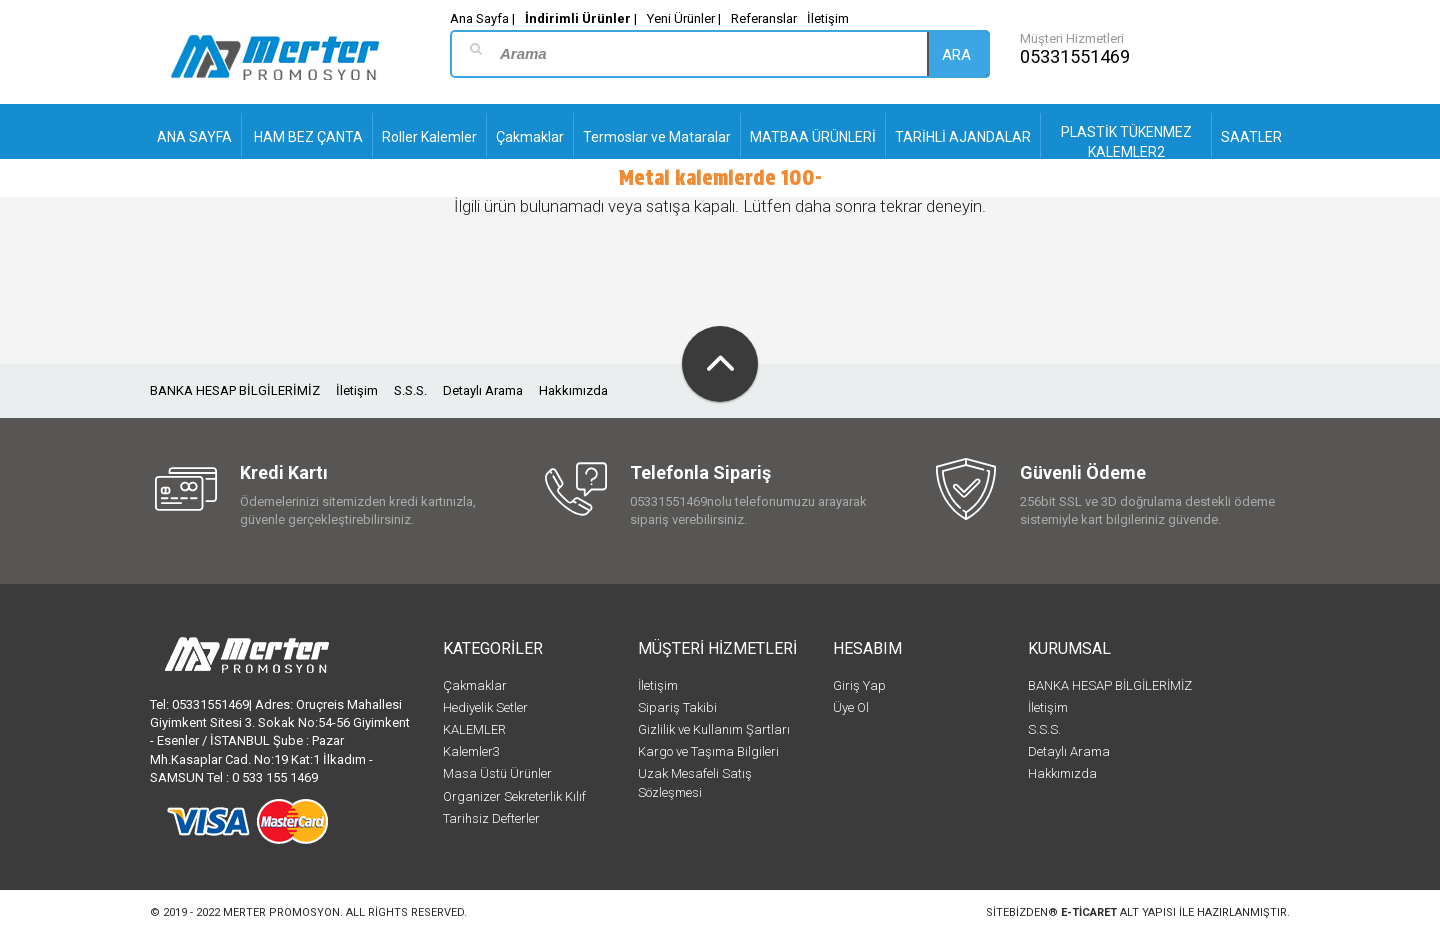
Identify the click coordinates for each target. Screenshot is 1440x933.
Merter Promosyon (281, 912)
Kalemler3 (471, 751)
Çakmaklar (475, 685)
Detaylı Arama (483, 390)
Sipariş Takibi (677, 707)
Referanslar (764, 18)
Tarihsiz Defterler (491, 818)
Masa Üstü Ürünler (497, 773)
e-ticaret (1089, 912)
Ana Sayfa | (482, 18)
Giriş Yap (859, 685)
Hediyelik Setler (485, 707)
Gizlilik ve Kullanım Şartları (714, 729)
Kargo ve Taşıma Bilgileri (708, 751)
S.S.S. (410, 390)
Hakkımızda (573, 390)
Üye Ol (851, 707)
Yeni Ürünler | (684, 18)
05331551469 (1075, 56)
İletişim (828, 18)
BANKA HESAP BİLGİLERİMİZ (235, 390)
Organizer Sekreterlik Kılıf (514, 796)
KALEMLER (474, 729)
